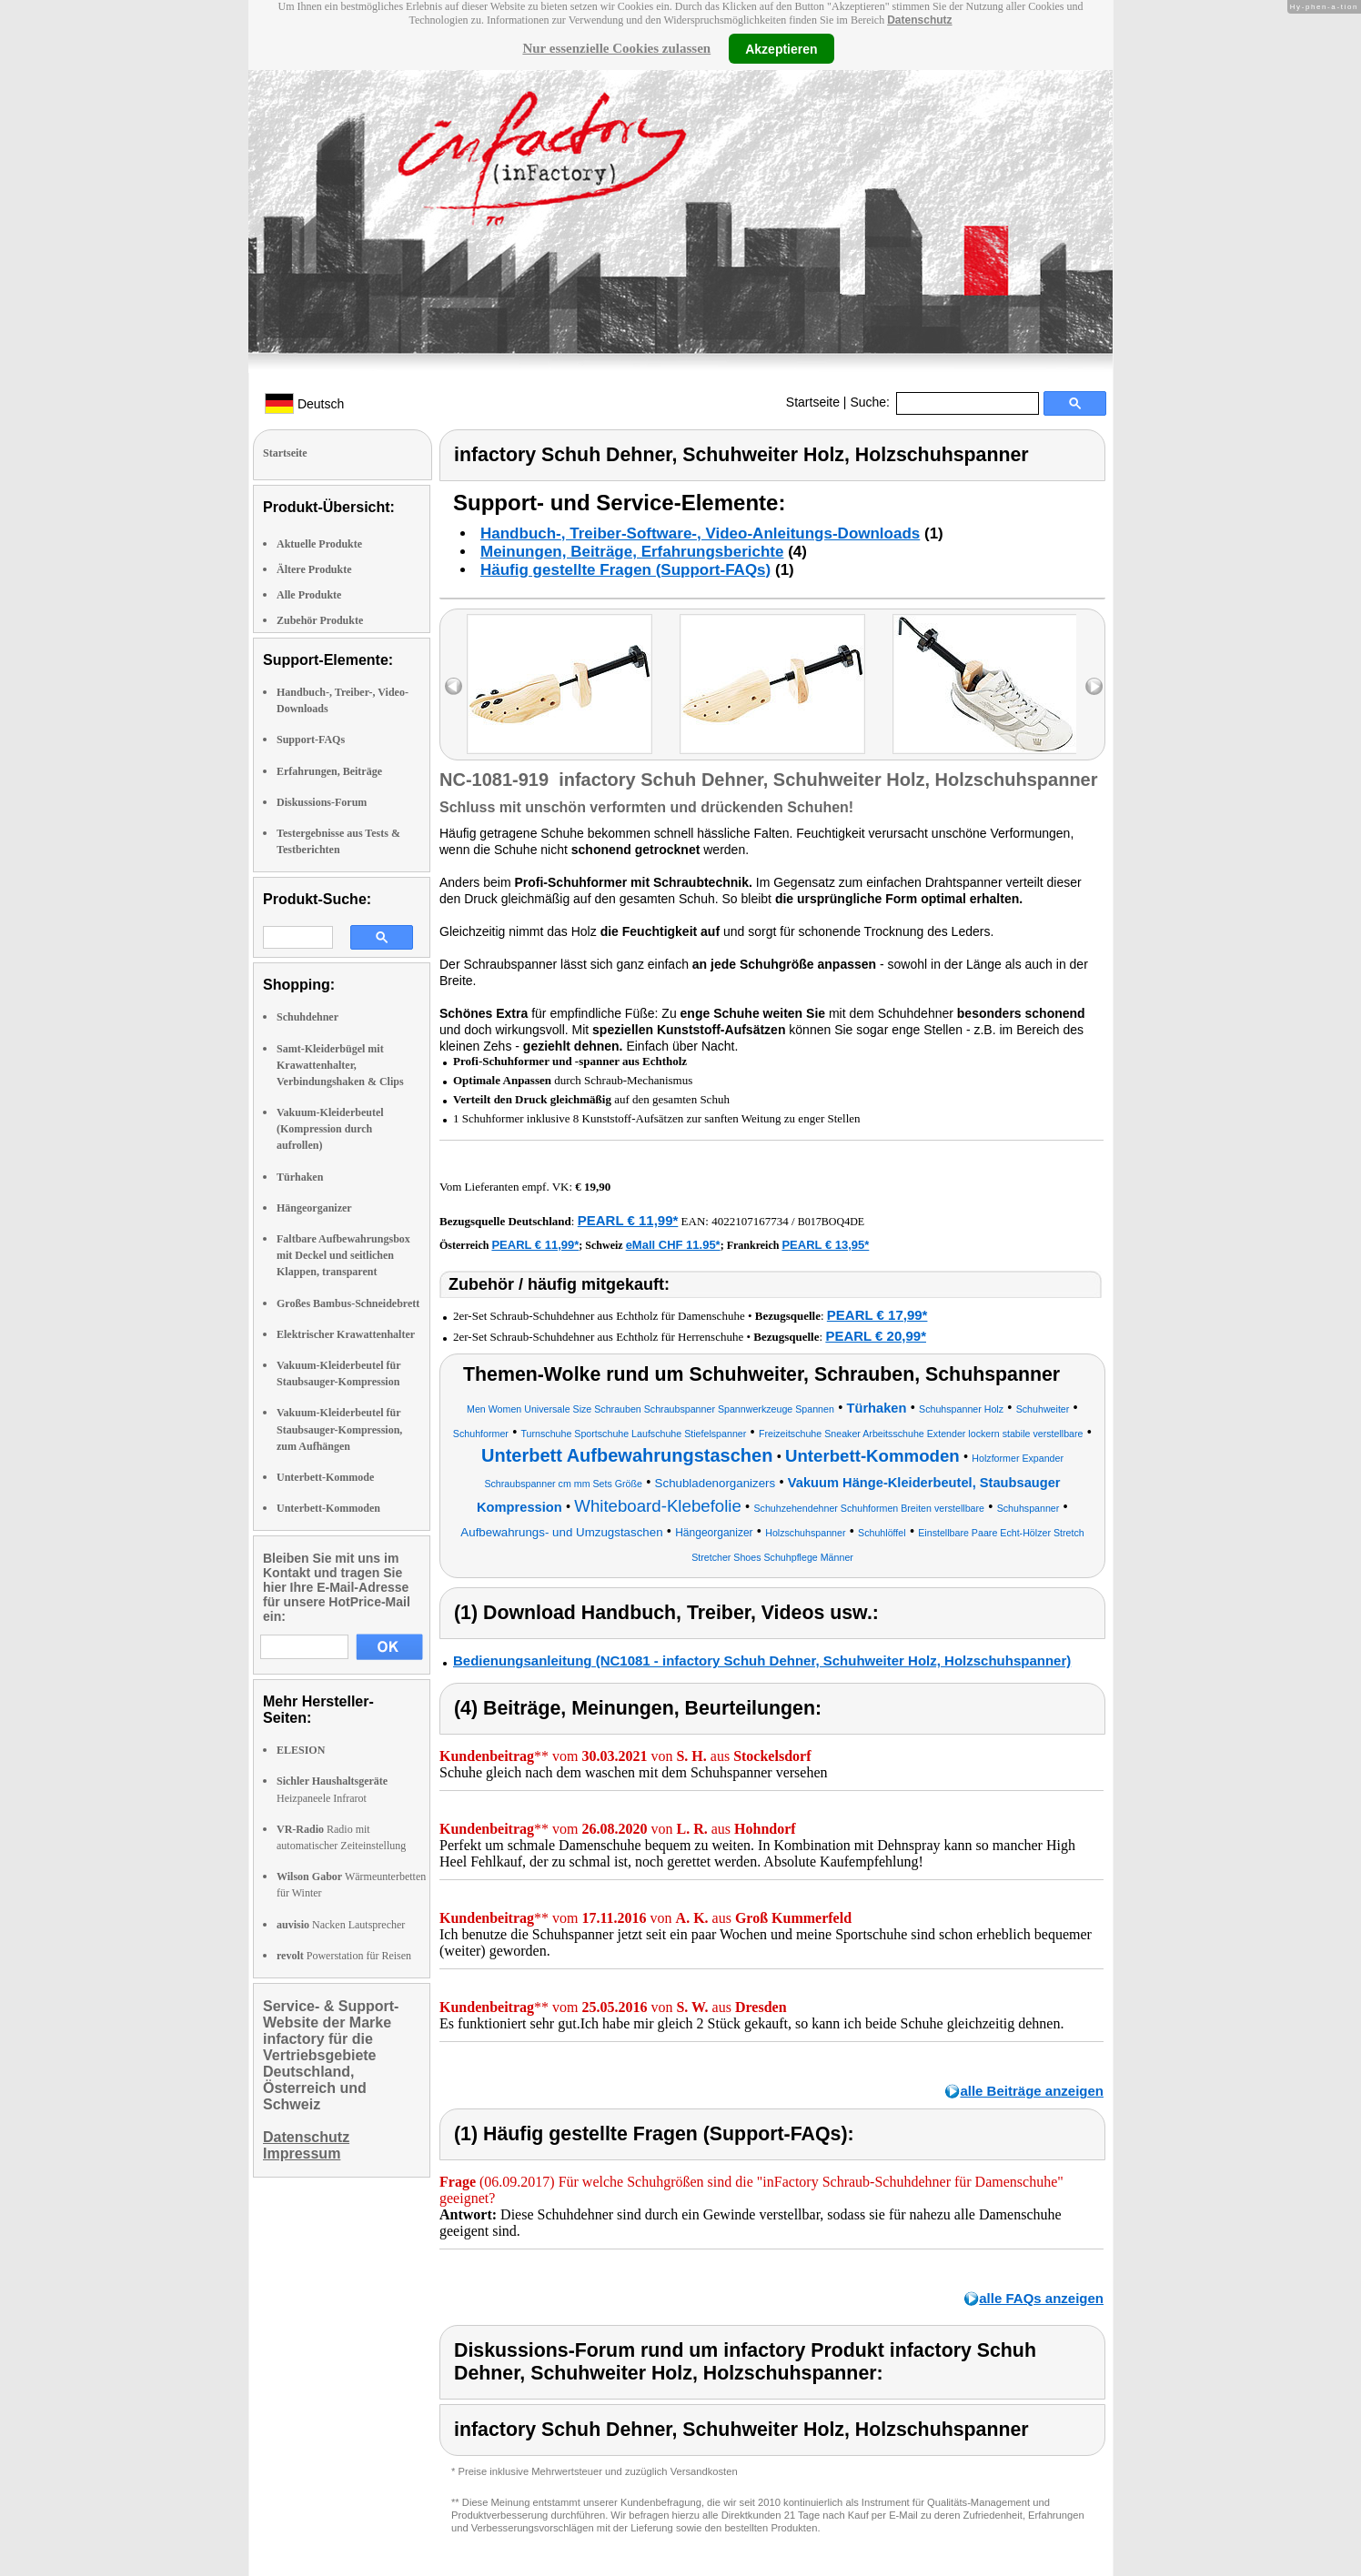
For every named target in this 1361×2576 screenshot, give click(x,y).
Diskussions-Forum (322, 802)
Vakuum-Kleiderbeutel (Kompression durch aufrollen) (330, 1129)
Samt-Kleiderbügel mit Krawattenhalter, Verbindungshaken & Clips (340, 1065)
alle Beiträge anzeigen (1032, 2090)
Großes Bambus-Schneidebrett (348, 1303)
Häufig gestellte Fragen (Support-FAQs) (625, 570)
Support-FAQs (311, 739)
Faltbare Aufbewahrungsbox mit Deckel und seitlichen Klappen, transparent (343, 1255)
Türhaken (300, 1177)
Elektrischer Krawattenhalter (346, 1334)
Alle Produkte (309, 595)
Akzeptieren (781, 48)
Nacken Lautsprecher (341, 1924)
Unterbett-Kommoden (328, 1508)
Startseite (813, 402)
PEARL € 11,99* (628, 1220)
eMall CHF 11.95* (673, 1245)
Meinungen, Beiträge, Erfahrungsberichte (631, 551)
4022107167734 (750, 1221)
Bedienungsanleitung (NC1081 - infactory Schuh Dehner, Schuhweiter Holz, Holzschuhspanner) (762, 1660)
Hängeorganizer (314, 1208)
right (1094, 686)
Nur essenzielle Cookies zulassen (616, 48)
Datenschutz (919, 20)
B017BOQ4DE (831, 1221)
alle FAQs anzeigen (1041, 2298)
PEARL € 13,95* (825, 1245)
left (453, 686)
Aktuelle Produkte (319, 544)
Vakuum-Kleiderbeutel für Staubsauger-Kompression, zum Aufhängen (339, 1429)
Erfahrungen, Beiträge (329, 771)
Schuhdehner (307, 1017)
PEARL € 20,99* (875, 1335)
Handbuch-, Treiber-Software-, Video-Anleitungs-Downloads (700, 533)
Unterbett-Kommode (325, 1477)
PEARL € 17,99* (877, 1315)
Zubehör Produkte (320, 620)
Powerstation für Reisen (344, 1955)
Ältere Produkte (314, 569)
